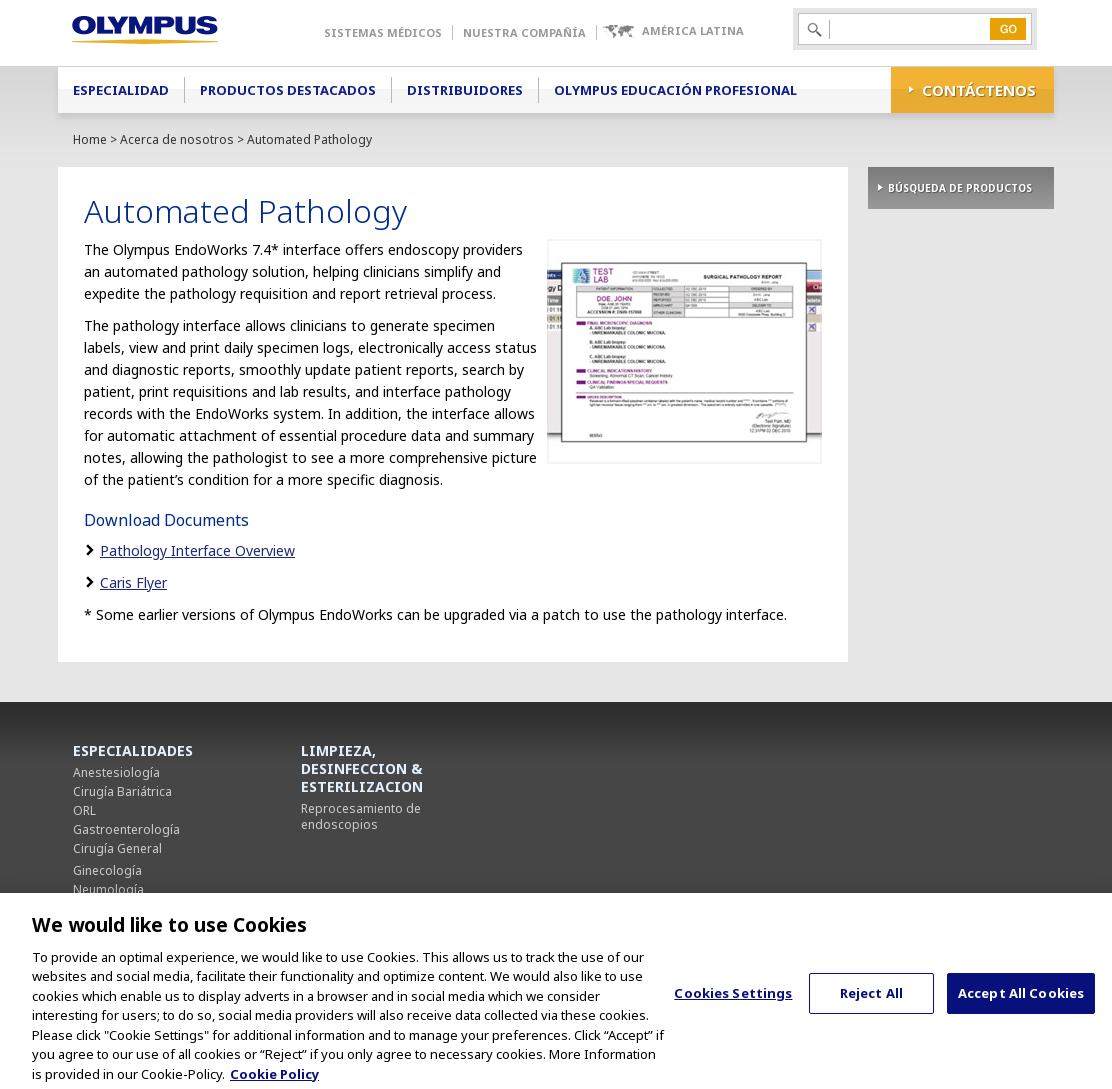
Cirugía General (117, 848)
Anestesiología (116, 772)
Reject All (871, 1010)
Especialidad (121, 90)
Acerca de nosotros (177, 139)
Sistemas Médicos (383, 32)
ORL (84, 810)
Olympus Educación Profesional (675, 90)
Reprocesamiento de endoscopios (361, 816)
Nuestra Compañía (524, 32)
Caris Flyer (133, 582)
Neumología (108, 889)
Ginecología (107, 870)
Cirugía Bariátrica (122, 791)
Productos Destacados (288, 90)
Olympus (173, 33)
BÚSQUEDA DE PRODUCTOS (960, 188)
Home (90, 139)
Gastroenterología (126, 829)
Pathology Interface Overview (197, 550)
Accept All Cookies (1021, 1010)
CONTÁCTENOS (979, 90)
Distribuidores (465, 90)
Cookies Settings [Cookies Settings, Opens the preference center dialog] (733, 1010)
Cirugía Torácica (119, 908)
